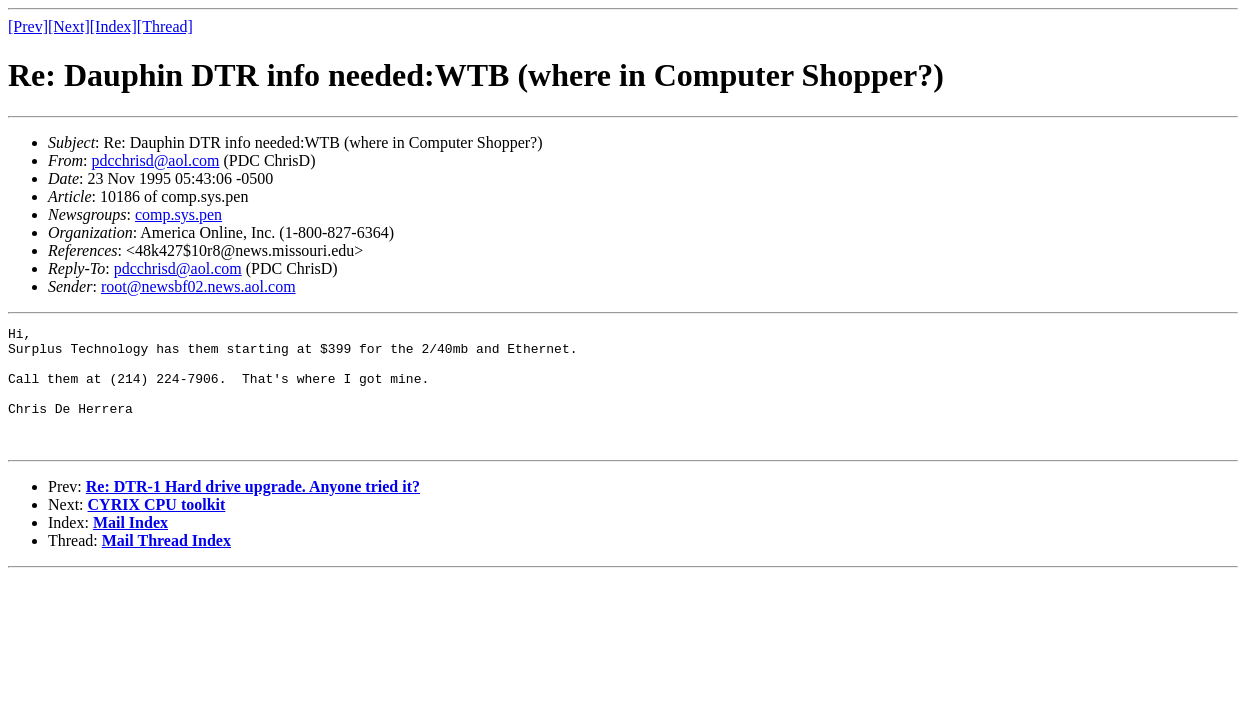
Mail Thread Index (166, 564)
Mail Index (130, 546)
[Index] (113, 26)
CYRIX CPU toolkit (157, 528)
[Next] (69, 26)
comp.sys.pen (178, 214)
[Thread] (165, 26)
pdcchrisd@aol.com (155, 160)
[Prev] (28, 26)
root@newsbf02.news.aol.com (198, 286)
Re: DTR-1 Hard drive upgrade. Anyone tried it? (253, 510)
